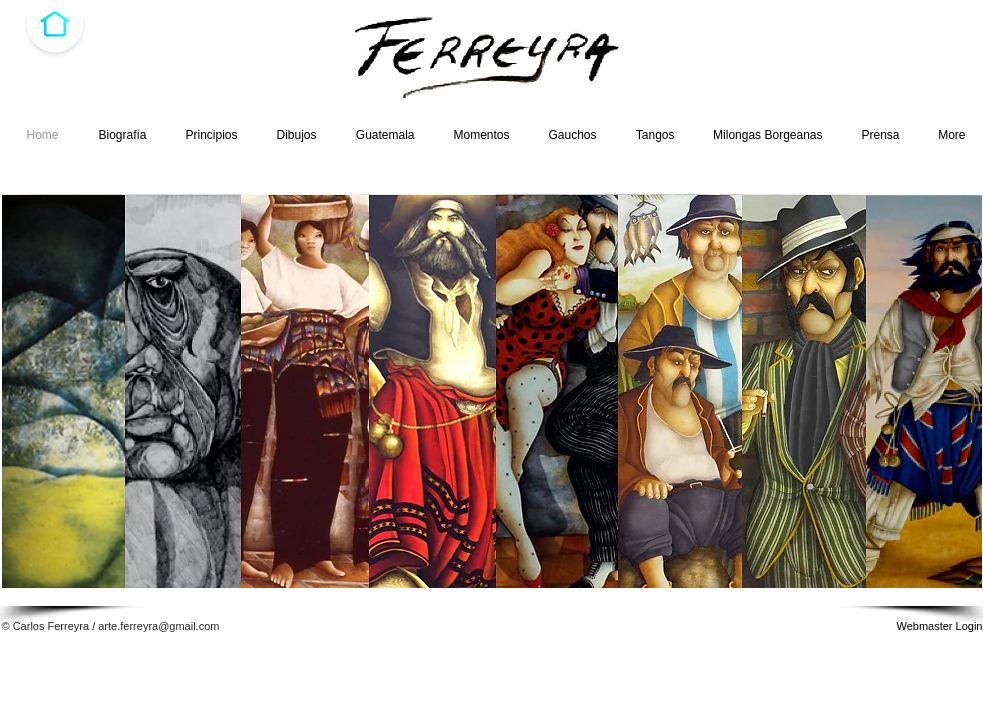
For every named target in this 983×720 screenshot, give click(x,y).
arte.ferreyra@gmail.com (158, 626)
